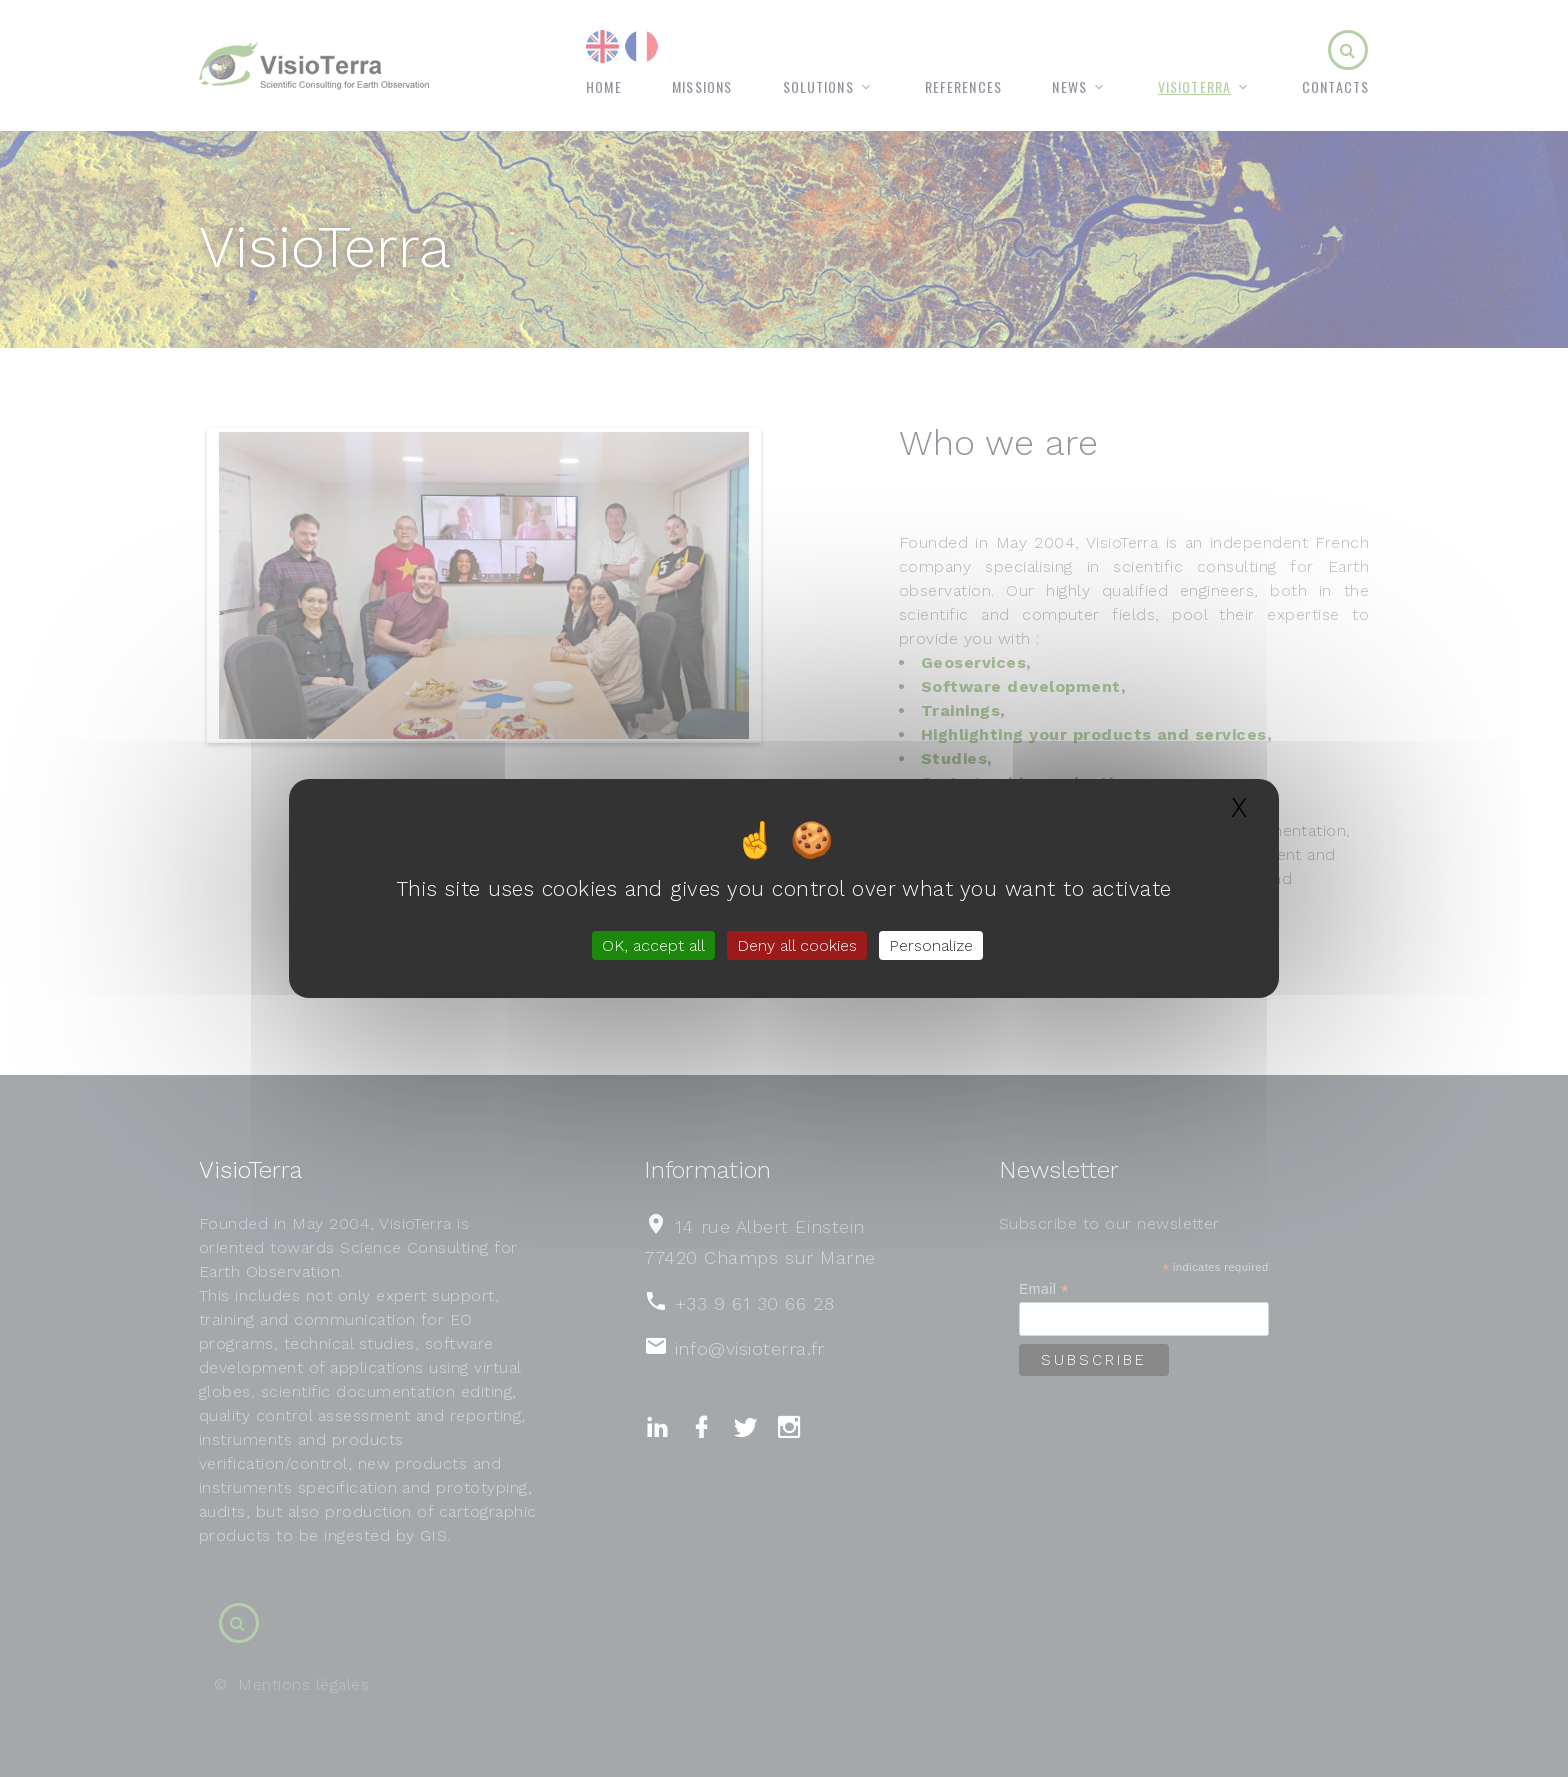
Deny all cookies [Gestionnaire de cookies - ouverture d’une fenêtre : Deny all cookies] (797, 945)
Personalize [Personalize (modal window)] (931, 945)
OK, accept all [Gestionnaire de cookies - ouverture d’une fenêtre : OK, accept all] (653, 945)
